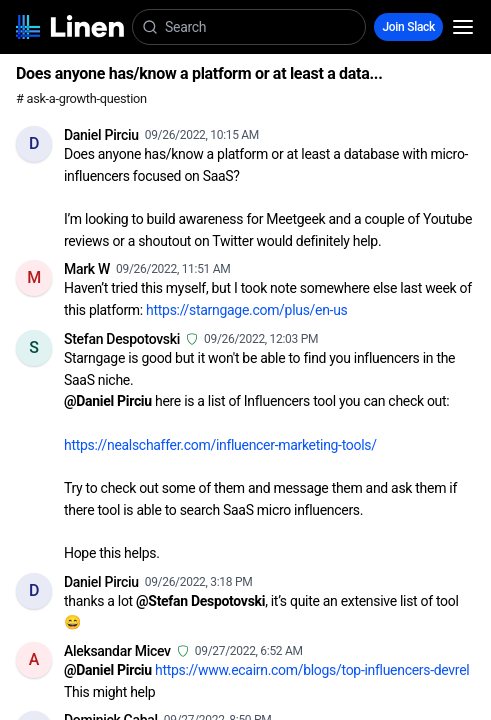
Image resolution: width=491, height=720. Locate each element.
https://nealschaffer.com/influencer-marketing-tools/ (220, 445)
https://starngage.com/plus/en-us (246, 310)
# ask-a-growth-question (81, 98)
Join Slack (408, 27)
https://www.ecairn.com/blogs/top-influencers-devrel (312, 670)
